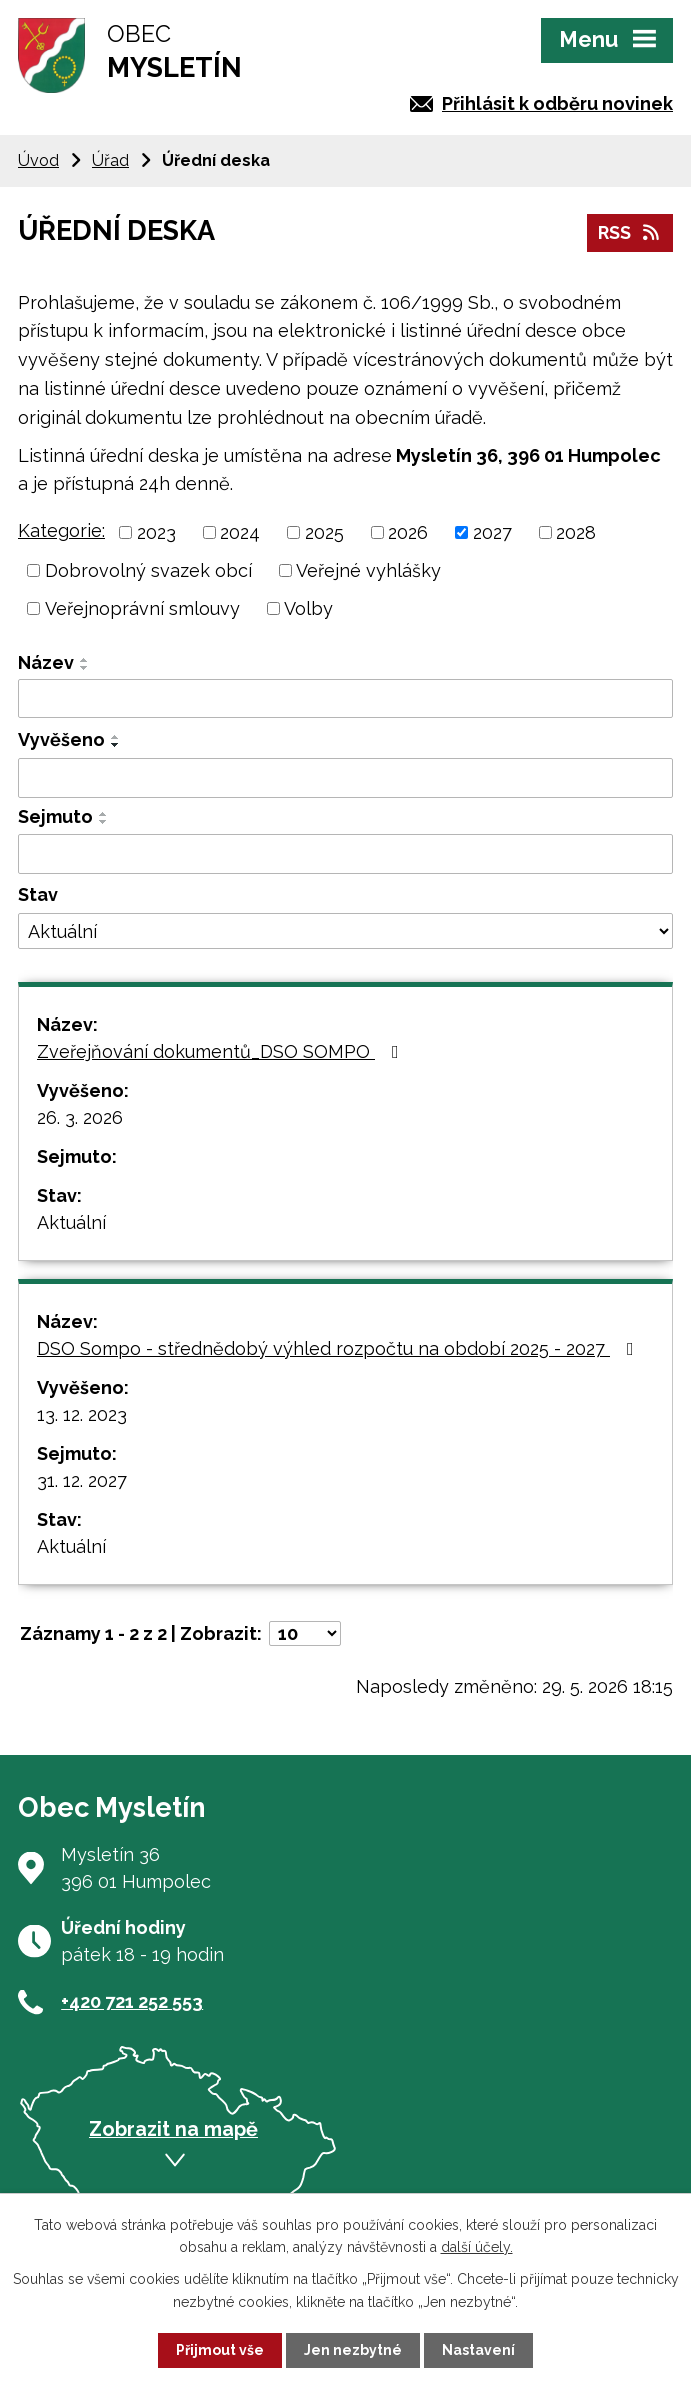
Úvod (38, 160)
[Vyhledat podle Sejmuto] (345, 854)
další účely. (477, 2247)
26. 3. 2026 (80, 1117)
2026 (408, 532)
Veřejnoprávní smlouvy (142, 608)
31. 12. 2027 (82, 1480)
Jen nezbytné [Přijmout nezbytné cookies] (353, 2350)
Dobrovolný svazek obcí (148, 570)
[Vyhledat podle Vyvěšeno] (345, 778)
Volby (308, 608)
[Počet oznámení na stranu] (305, 1633)
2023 (156, 532)
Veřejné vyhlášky (368, 570)
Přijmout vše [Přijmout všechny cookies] (220, 2350)
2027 (492, 532)
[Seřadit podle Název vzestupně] (85, 660)
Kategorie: (61, 530)
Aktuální (71, 1222)
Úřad (110, 160)
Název (46, 662)
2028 (576, 532)
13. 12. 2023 (82, 1414)
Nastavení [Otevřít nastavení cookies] (478, 2350)
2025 (324, 532)
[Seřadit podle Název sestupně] (85, 668)
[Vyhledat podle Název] (345, 699)
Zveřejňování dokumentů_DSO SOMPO (222, 1051)
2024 (240, 532)
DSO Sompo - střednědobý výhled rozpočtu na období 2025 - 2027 (339, 1348)
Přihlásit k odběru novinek (557, 103)
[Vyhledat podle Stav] (345, 931)
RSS (630, 232)
